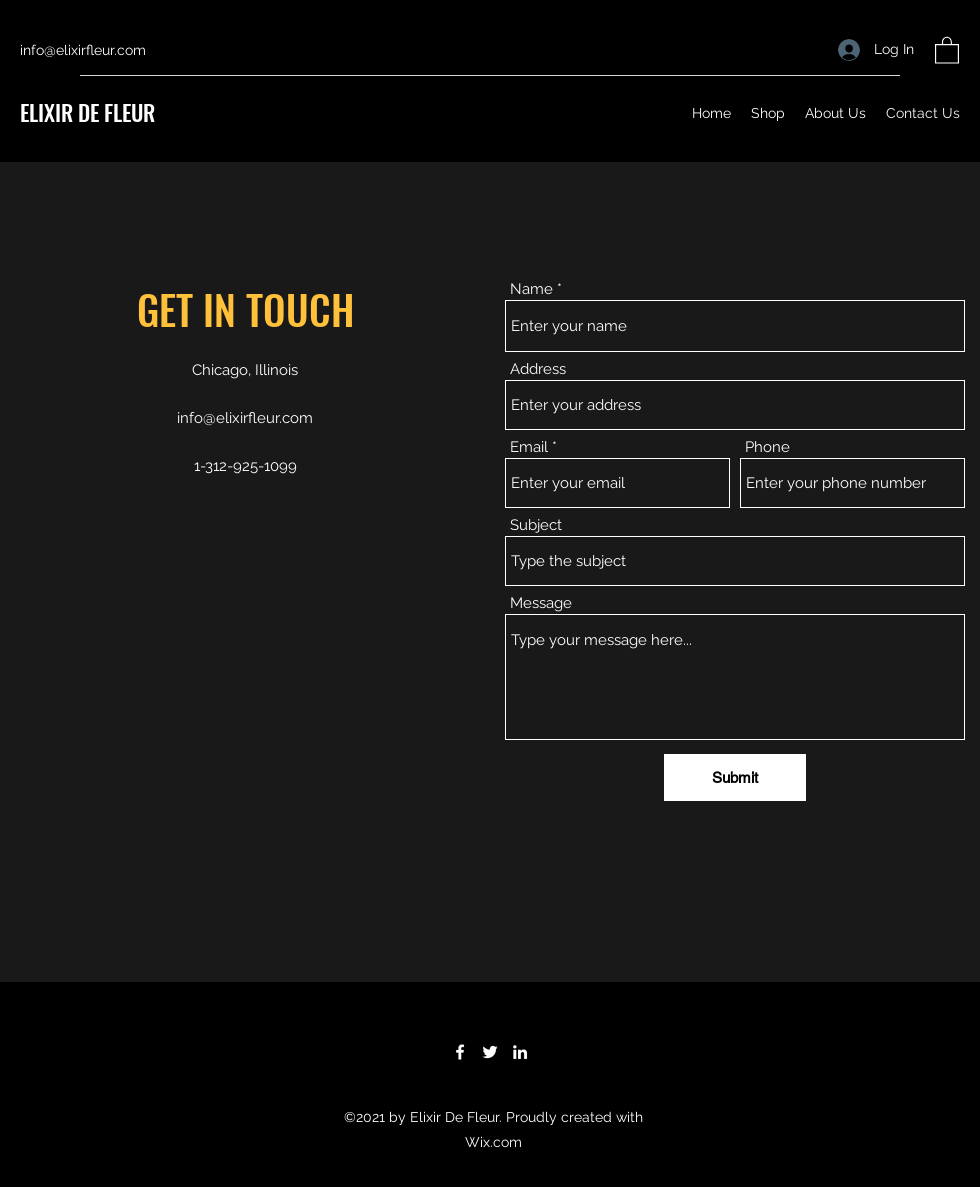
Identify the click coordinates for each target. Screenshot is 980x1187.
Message (541, 603)
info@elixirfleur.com (83, 50)
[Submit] (735, 777)
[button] (947, 49)
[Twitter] (490, 1052)
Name (531, 289)
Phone (767, 447)
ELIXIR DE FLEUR (87, 112)
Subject (536, 525)
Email (529, 447)
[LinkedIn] (520, 1052)
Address (538, 369)
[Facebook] (460, 1052)
